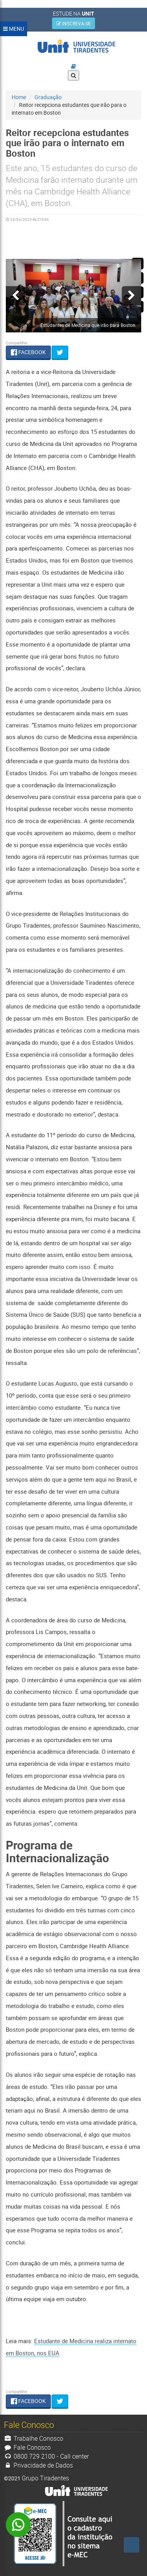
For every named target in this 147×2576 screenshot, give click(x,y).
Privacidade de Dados (38, 2465)
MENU (13, 28)
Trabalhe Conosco (33, 2438)
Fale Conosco (27, 2447)
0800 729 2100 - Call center (46, 2456)
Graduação (48, 97)
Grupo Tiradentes (45, 2478)
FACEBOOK (28, 352)
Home (19, 97)
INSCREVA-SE (73, 23)
